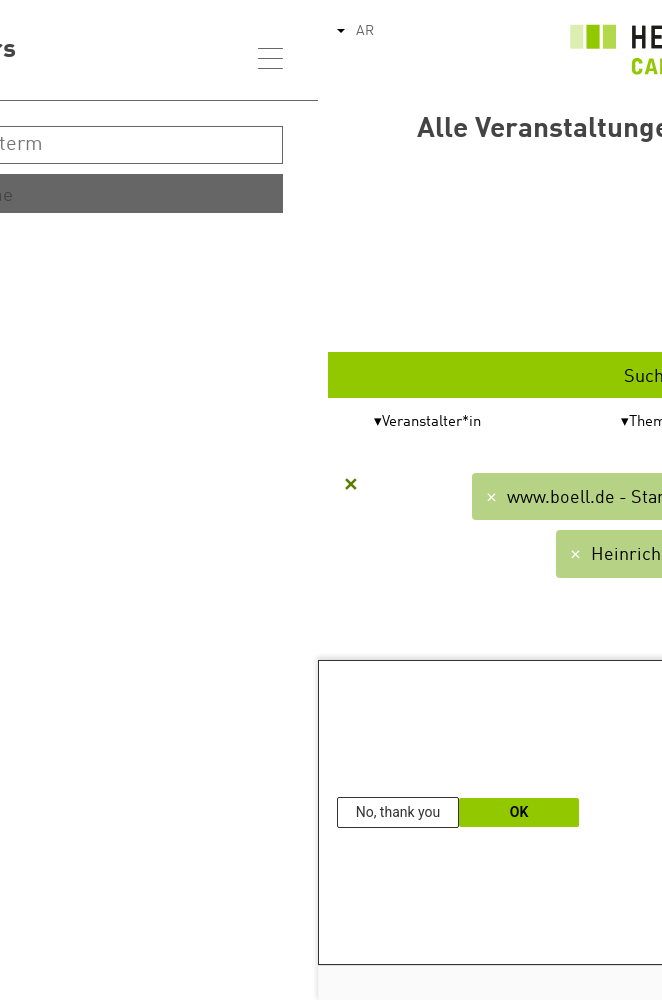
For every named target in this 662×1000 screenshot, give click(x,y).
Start (532, 252)
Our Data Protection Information (564, 944)
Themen (337, 422)
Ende (531, 314)
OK (201, 812)
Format (561, 422)
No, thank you (80, 812)
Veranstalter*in (113, 422)
